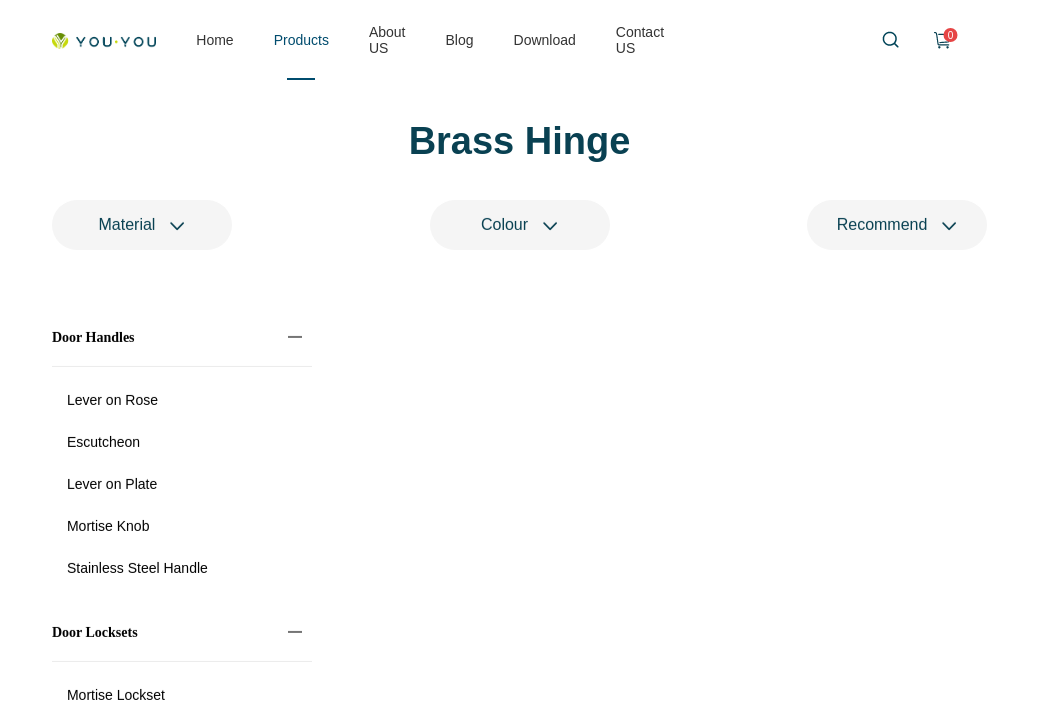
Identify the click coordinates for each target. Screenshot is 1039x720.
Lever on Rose (112, 402)
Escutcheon (103, 444)
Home (214, 40)
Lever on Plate (112, 486)
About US (387, 40)
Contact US (640, 40)
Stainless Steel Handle (137, 570)
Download (545, 40)
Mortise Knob (108, 528)
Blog (460, 40)
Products (301, 40)
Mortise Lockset (116, 697)
